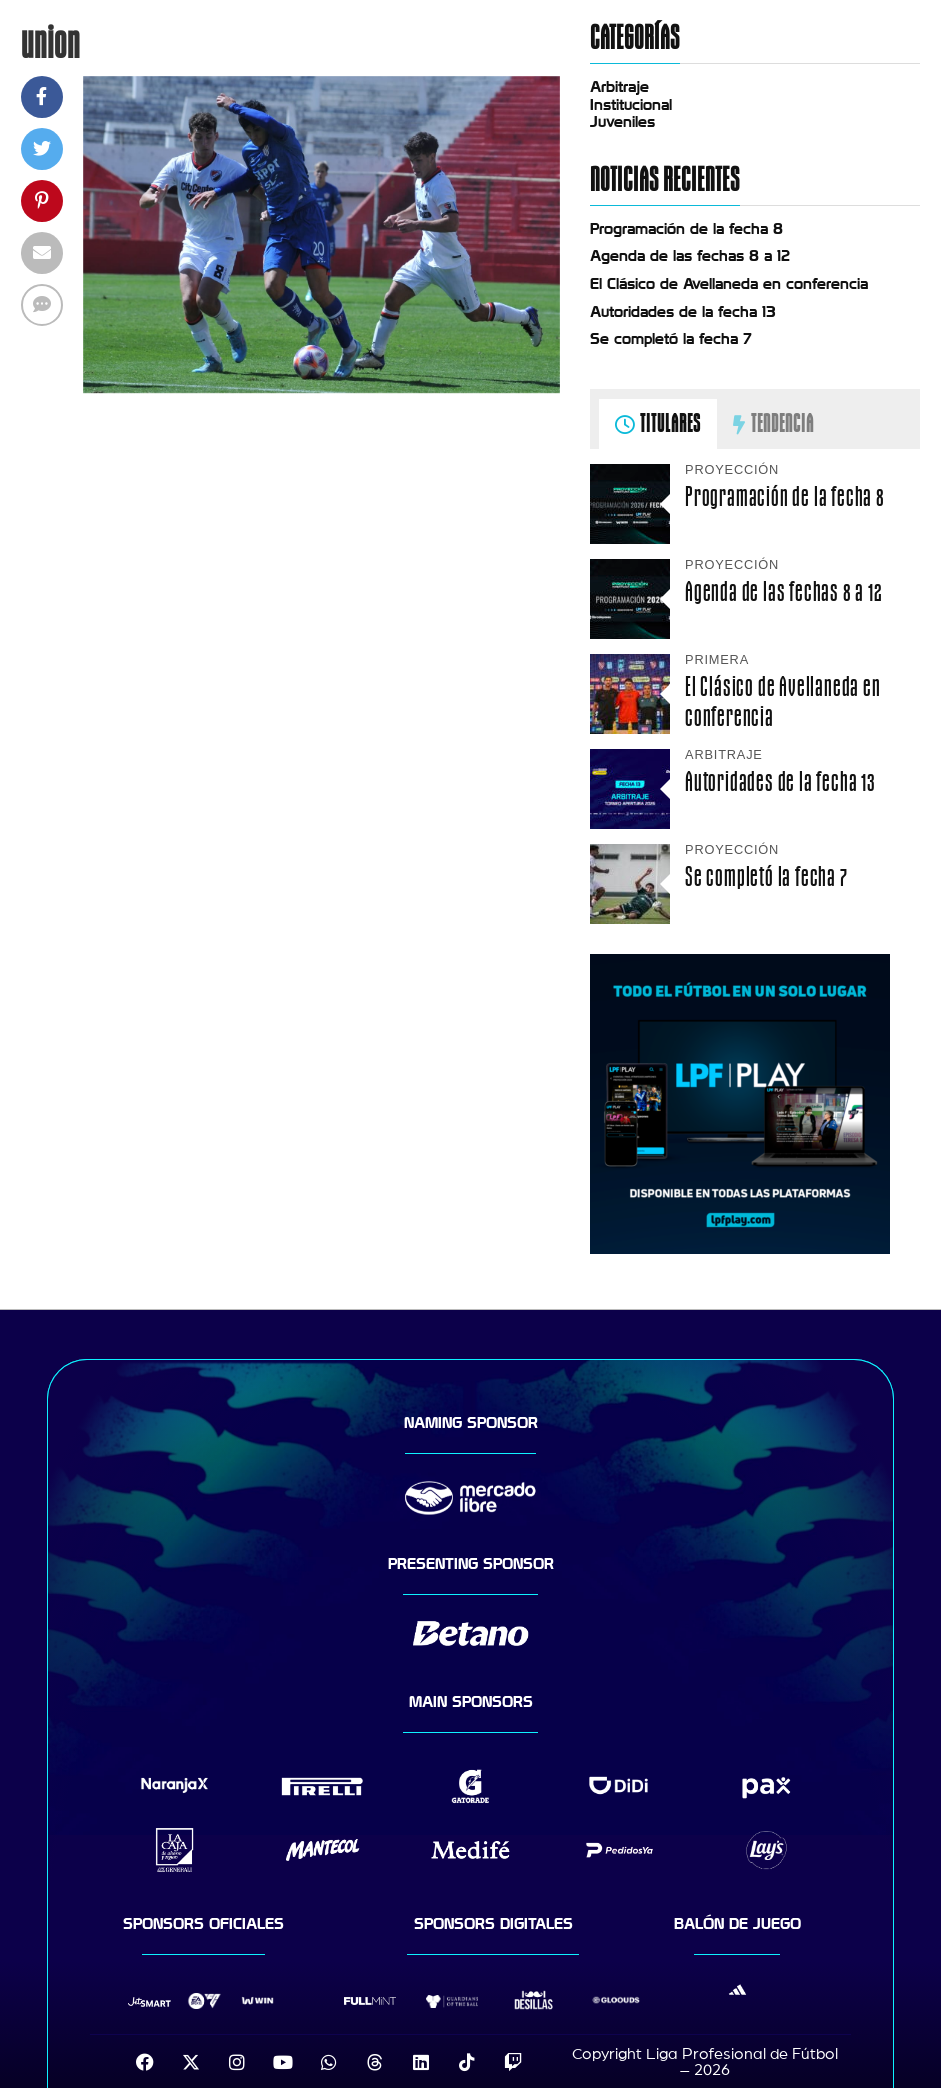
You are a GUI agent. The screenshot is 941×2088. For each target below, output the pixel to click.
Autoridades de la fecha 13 (683, 312)
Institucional (631, 105)
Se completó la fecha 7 (671, 339)
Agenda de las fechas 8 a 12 (690, 256)
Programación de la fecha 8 (686, 229)
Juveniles (622, 122)
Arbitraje (619, 87)
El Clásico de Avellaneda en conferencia (729, 284)
